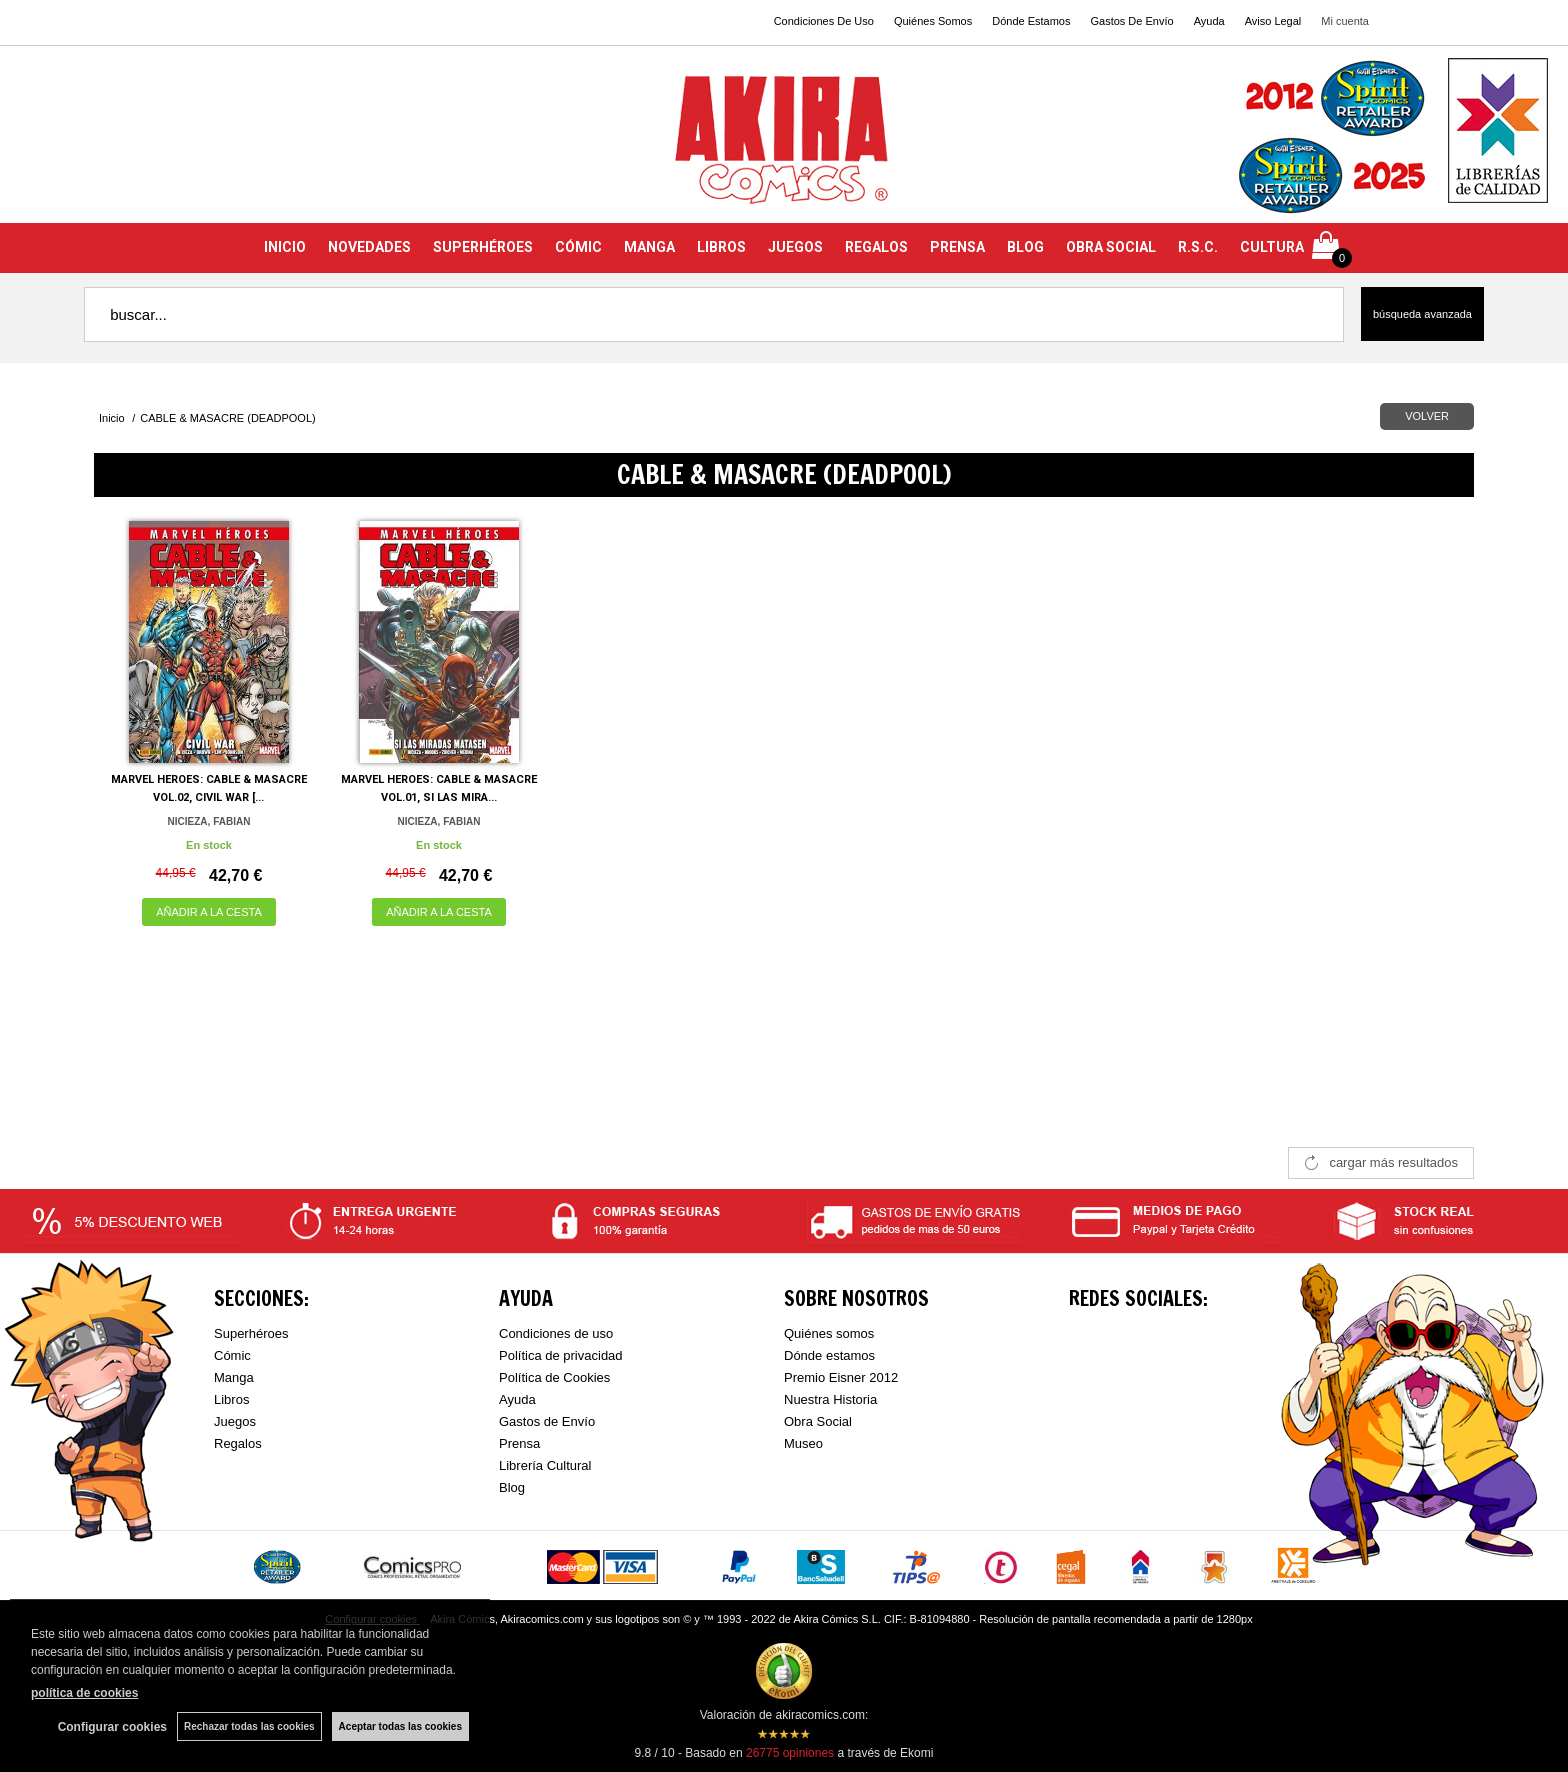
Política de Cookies (554, 1377)
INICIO (285, 247)
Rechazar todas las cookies (249, 1726)
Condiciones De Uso (824, 21)
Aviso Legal (1273, 21)
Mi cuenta (1345, 21)
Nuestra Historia (830, 1399)
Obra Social (818, 1421)
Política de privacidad (561, 1355)
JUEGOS (795, 247)
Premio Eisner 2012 (841, 1377)
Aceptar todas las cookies (400, 1726)
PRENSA (957, 247)
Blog (512, 1487)
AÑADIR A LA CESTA (209, 912)
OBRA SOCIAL (1111, 247)
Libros (231, 1399)
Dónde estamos (829, 1355)
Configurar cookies (112, 1727)
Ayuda (1209, 21)
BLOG (1025, 247)
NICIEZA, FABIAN (209, 821)
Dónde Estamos (1031, 21)
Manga (234, 1377)
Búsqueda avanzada (1422, 314)
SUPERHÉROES (483, 247)
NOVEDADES (369, 247)
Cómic (232, 1355)
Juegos (235, 1421)
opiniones (790, 1753)
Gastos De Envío (1131, 21)
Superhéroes (251, 1333)
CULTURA (1272, 247)
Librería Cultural (545, 1465)
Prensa (519, 1443)
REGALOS (876, 247)
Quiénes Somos (933, 21)
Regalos (238, 1443)
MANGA (649, 247)
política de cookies (84, 1693)
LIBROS (721, 247)
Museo (803, 1443)
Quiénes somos (829, 1333)
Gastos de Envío (547, 1421)
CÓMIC (578, 247)
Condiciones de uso (556, 1333)
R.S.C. (1198, 247)
